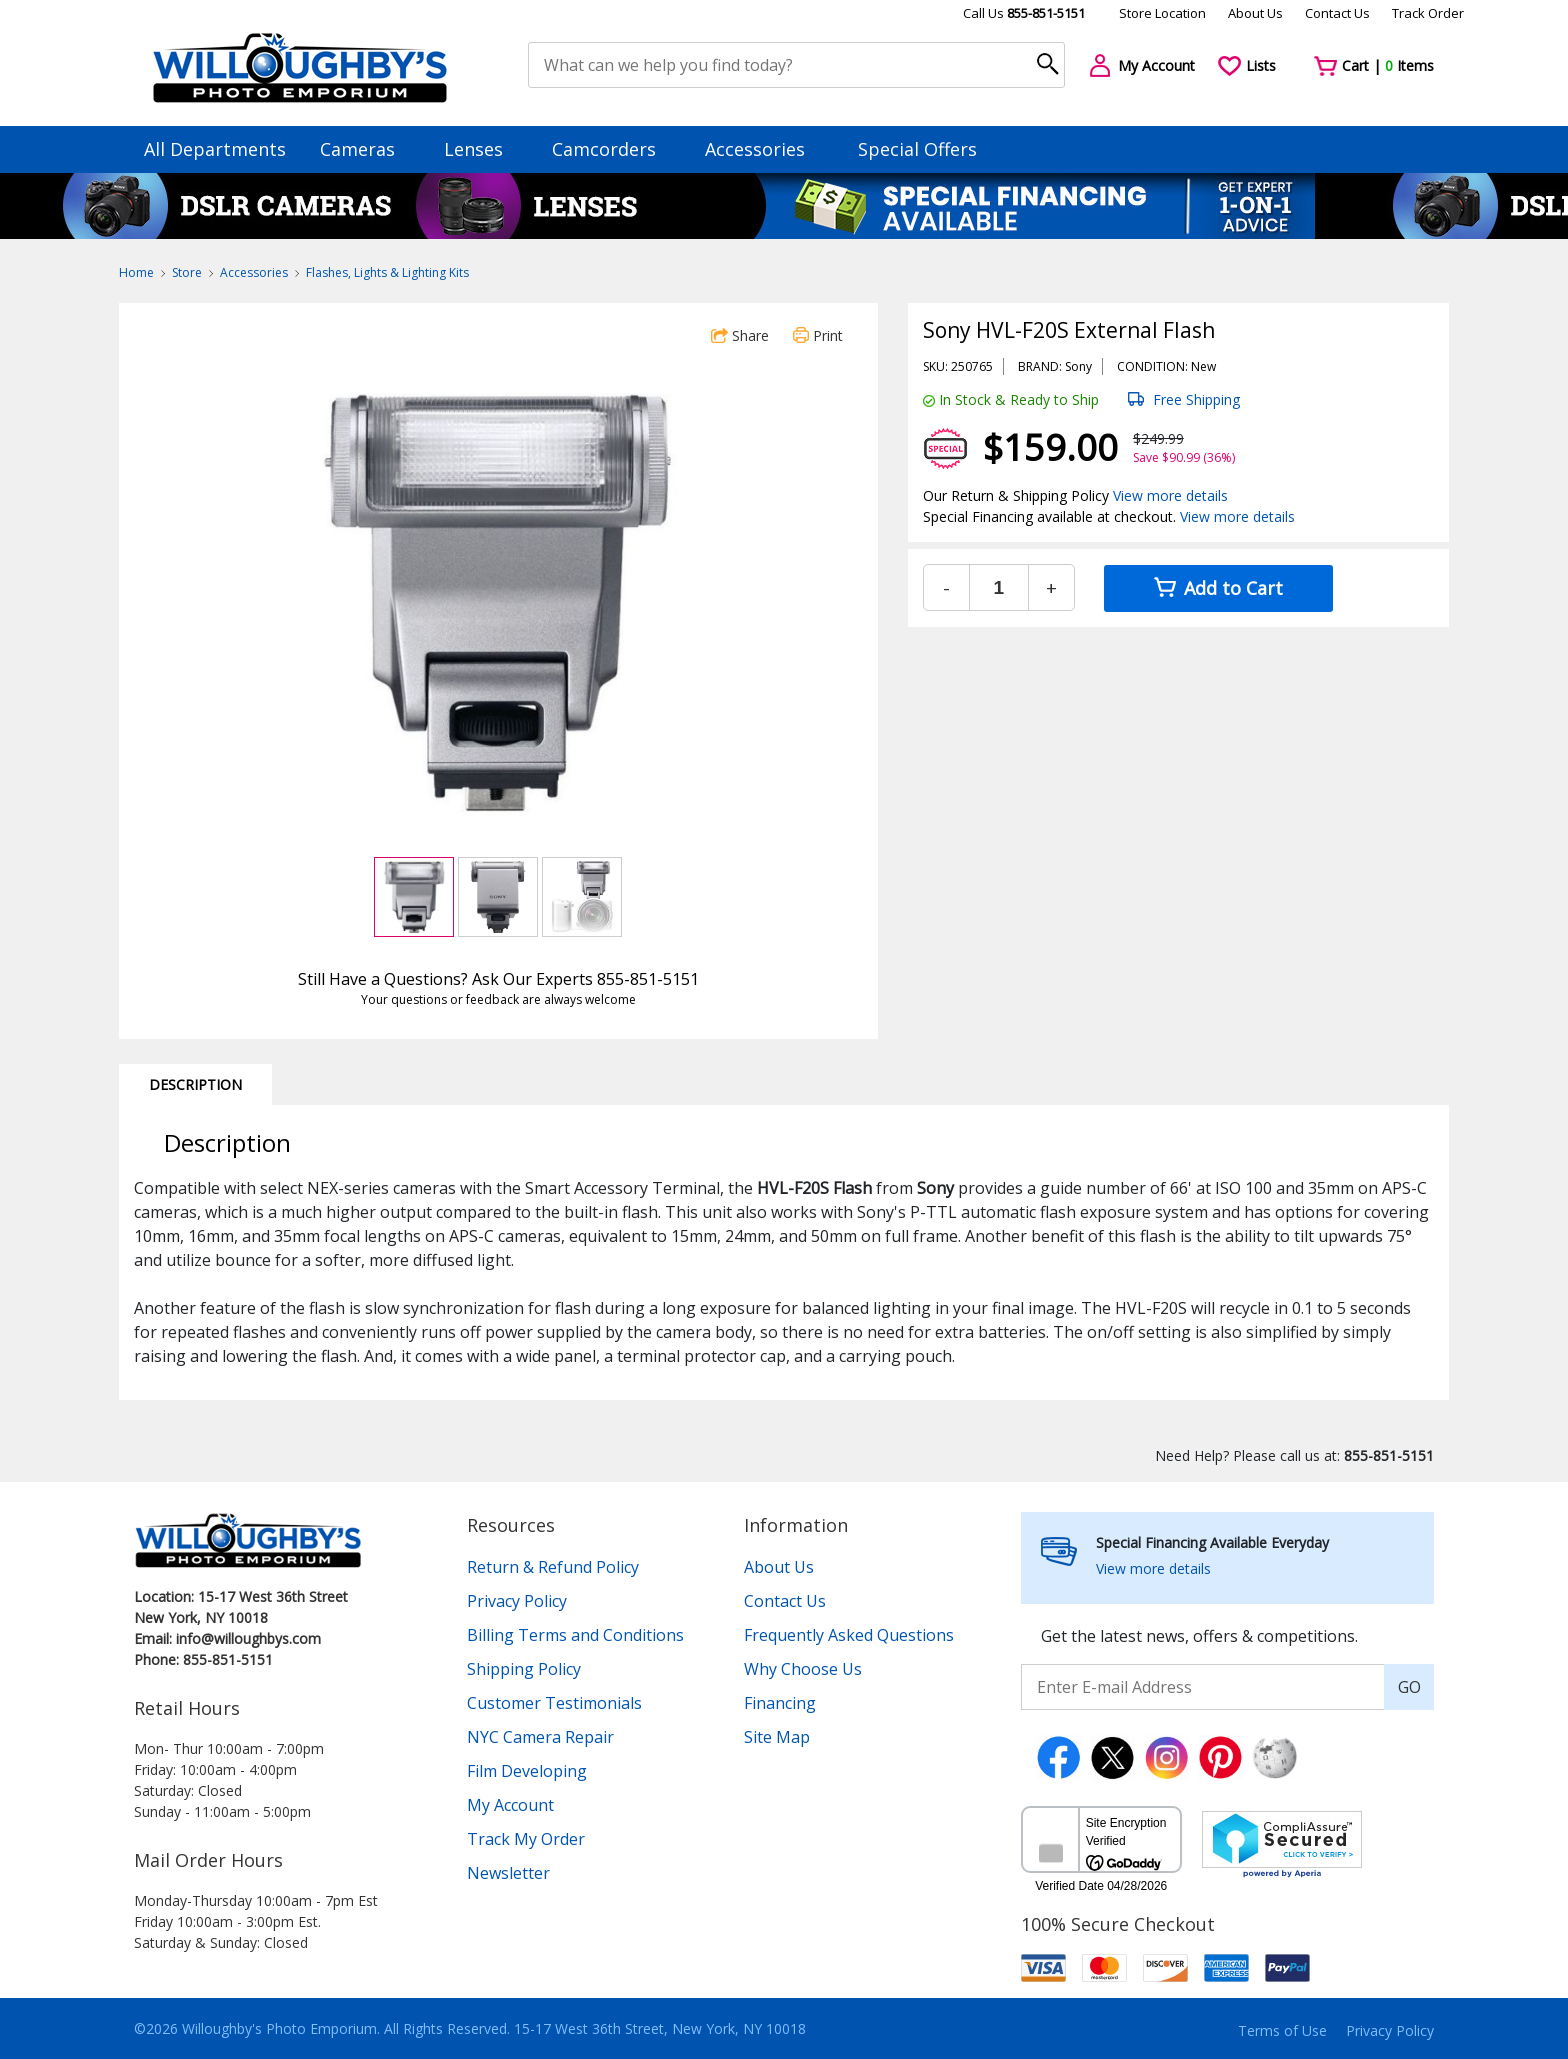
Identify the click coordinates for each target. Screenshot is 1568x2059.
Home (136, 272)
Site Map (777, 1737)
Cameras (367, 149)
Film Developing (527, 1771)
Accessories (764, 149)
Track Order (1428, 13)
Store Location (1162, 13)
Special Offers (917, 149)
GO (1409, 1687)
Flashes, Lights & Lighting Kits (387, 272)
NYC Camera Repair (540, 1737)
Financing (780, 1703)
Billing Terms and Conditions (575, 1635)
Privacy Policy (517, 1601)
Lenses (483, 149)
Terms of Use (1282, 2030)
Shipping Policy (524, 1669)
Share (740, 335)
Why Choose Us (803, 1669)
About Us (1255, 13)
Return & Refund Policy (553, 1567)
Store (187, 272)
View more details (1170, 495)
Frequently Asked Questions (849, 1635)
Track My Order (526, 1839)
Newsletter (508, 1873)
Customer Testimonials (554, 1703)
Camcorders (613, 149)
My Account (510, 1805)
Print (818, 335)
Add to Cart (1218, 588)
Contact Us (1337, 13)
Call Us (1024, 13)
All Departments (215, 149)
